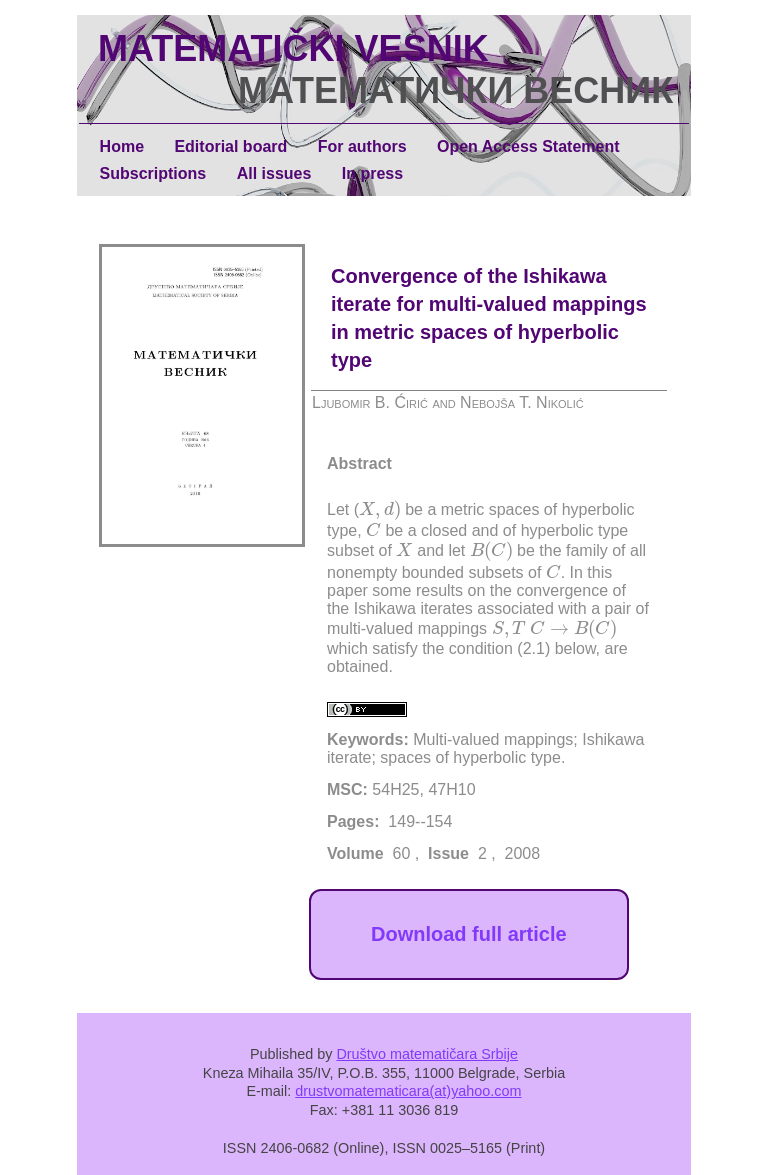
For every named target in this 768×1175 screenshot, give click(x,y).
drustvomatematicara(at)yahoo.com (408, 1091)
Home (122, 146)
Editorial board (230, 146)
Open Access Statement (528, 146)
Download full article (469, 934)
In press (372, 173)
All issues (274, 173)
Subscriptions (153, 173)
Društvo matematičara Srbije (427, 1054)
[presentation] (380, 510)
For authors (362, 146)
